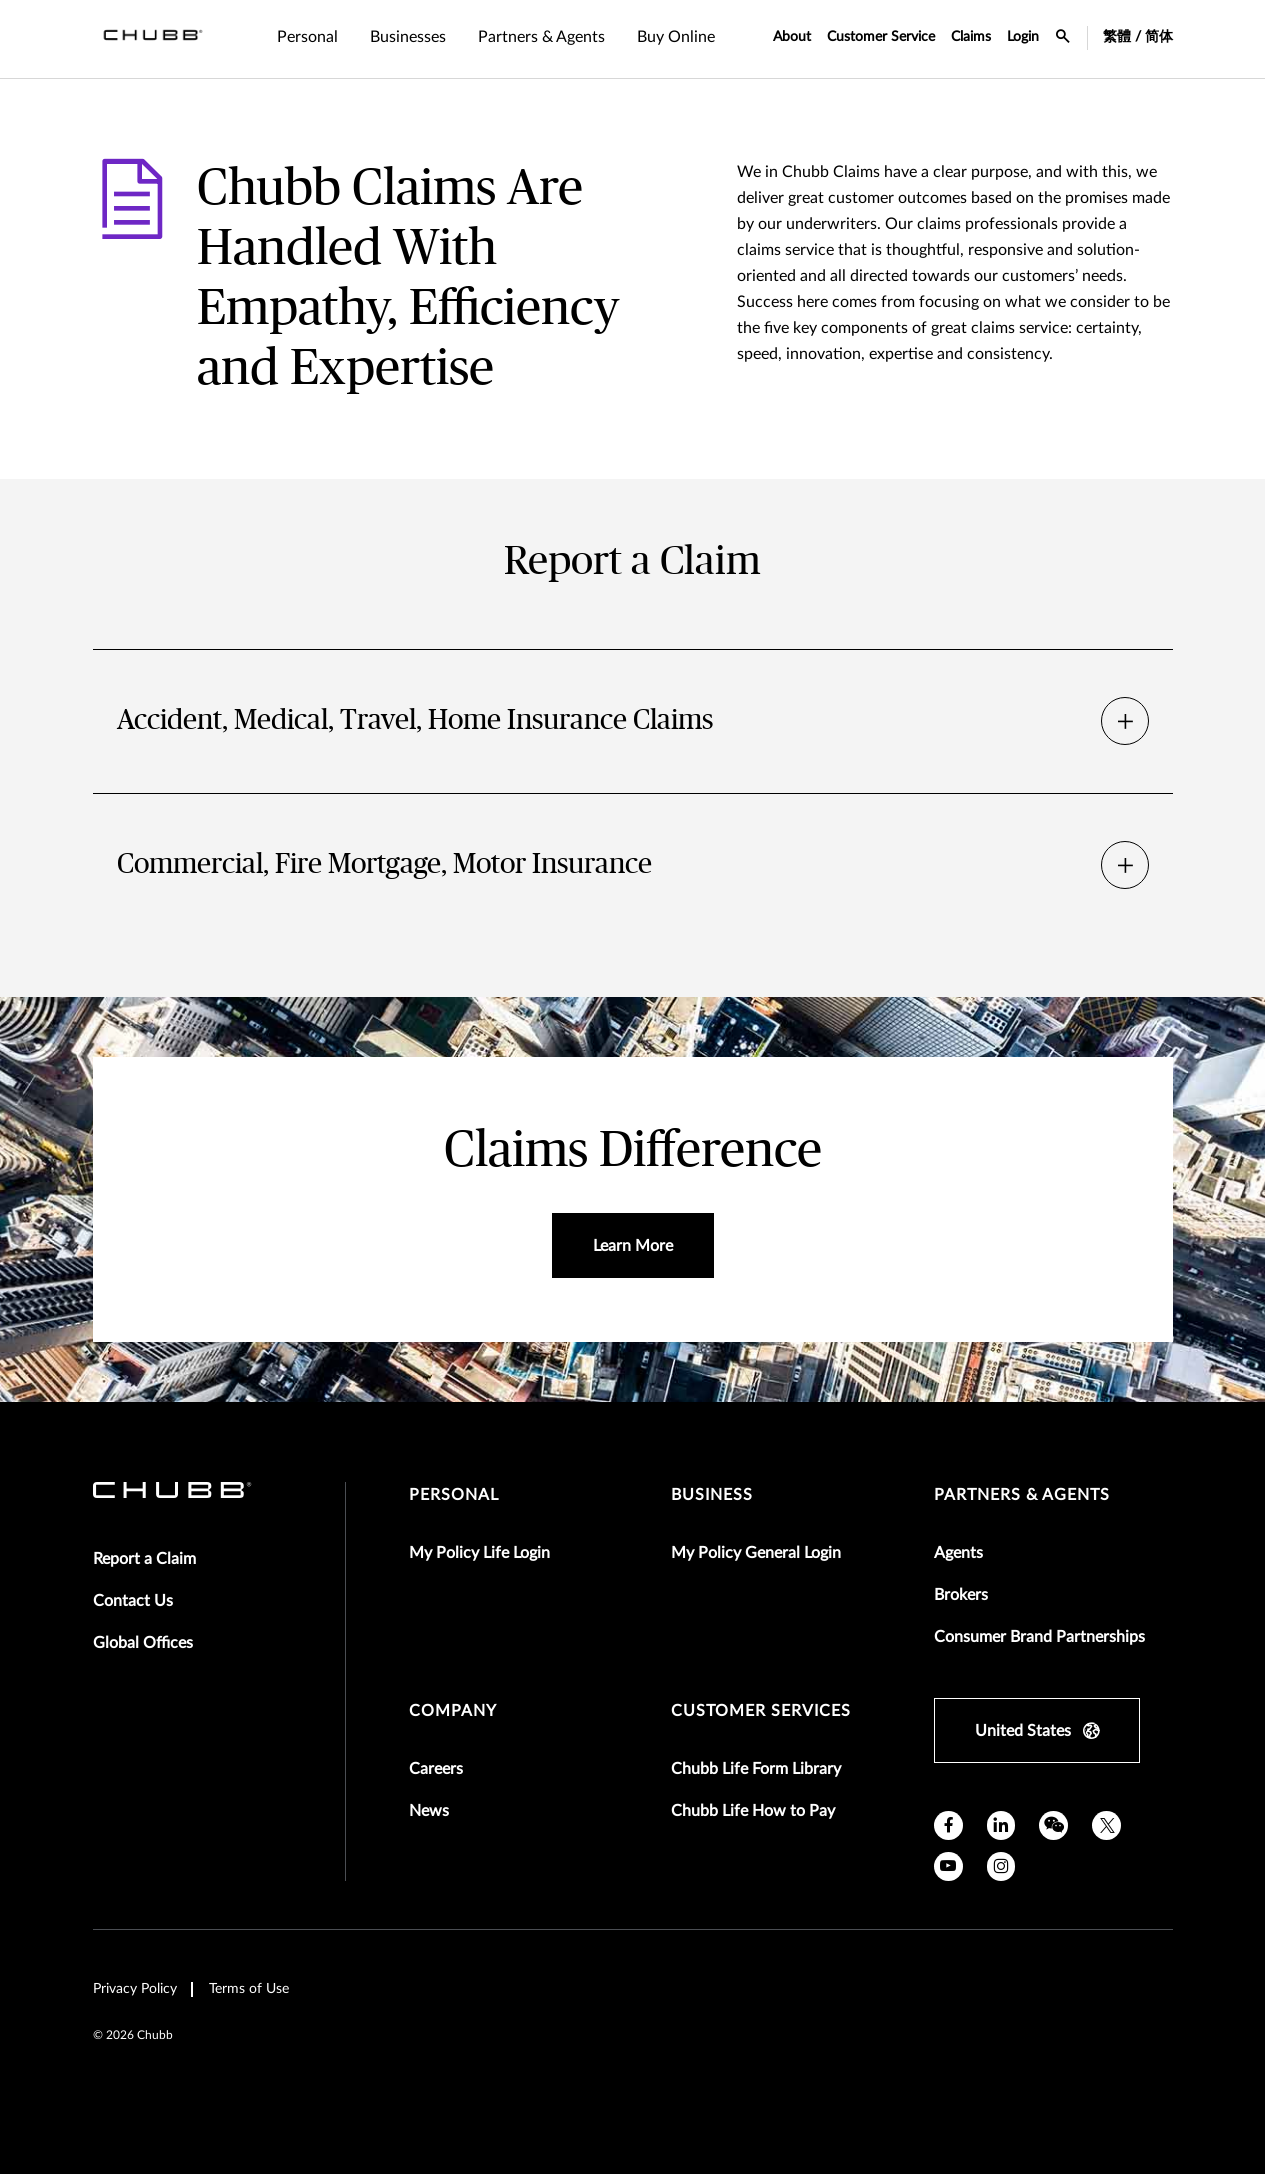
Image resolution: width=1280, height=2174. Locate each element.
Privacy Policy (135, 1989)
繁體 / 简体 (1138, 37)
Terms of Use (249, 1989)
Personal (454, 1495)
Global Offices (143, 1643)
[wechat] (1053, 1825)
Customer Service (881, 37)
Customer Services (761, 1711)
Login (1023, 37)
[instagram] (1001, 1866)
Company (453, 1711)
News (429, 1811)
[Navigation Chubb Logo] (153, 39)
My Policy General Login (756, 1553)
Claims (971, 37)
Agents (958, 1553)
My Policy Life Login (479, 1553)
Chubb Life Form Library (756, 1769)
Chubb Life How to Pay (753, 1811)
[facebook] (948, 1825)
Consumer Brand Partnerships (1039, 1637)
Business (712, 1495)
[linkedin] (1001, 1825)
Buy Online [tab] (676, 37)
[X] (1106, 1825)
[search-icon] (1063, 39)
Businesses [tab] (408, 37)
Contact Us (133, 1601)
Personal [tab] (307, 37)
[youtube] (948, 1866)
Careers (436, 1769)
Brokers (961, 1595)
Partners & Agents (1022, 1495)
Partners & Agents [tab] (541, 37)
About (792, 37)
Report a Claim (144, 1559)
